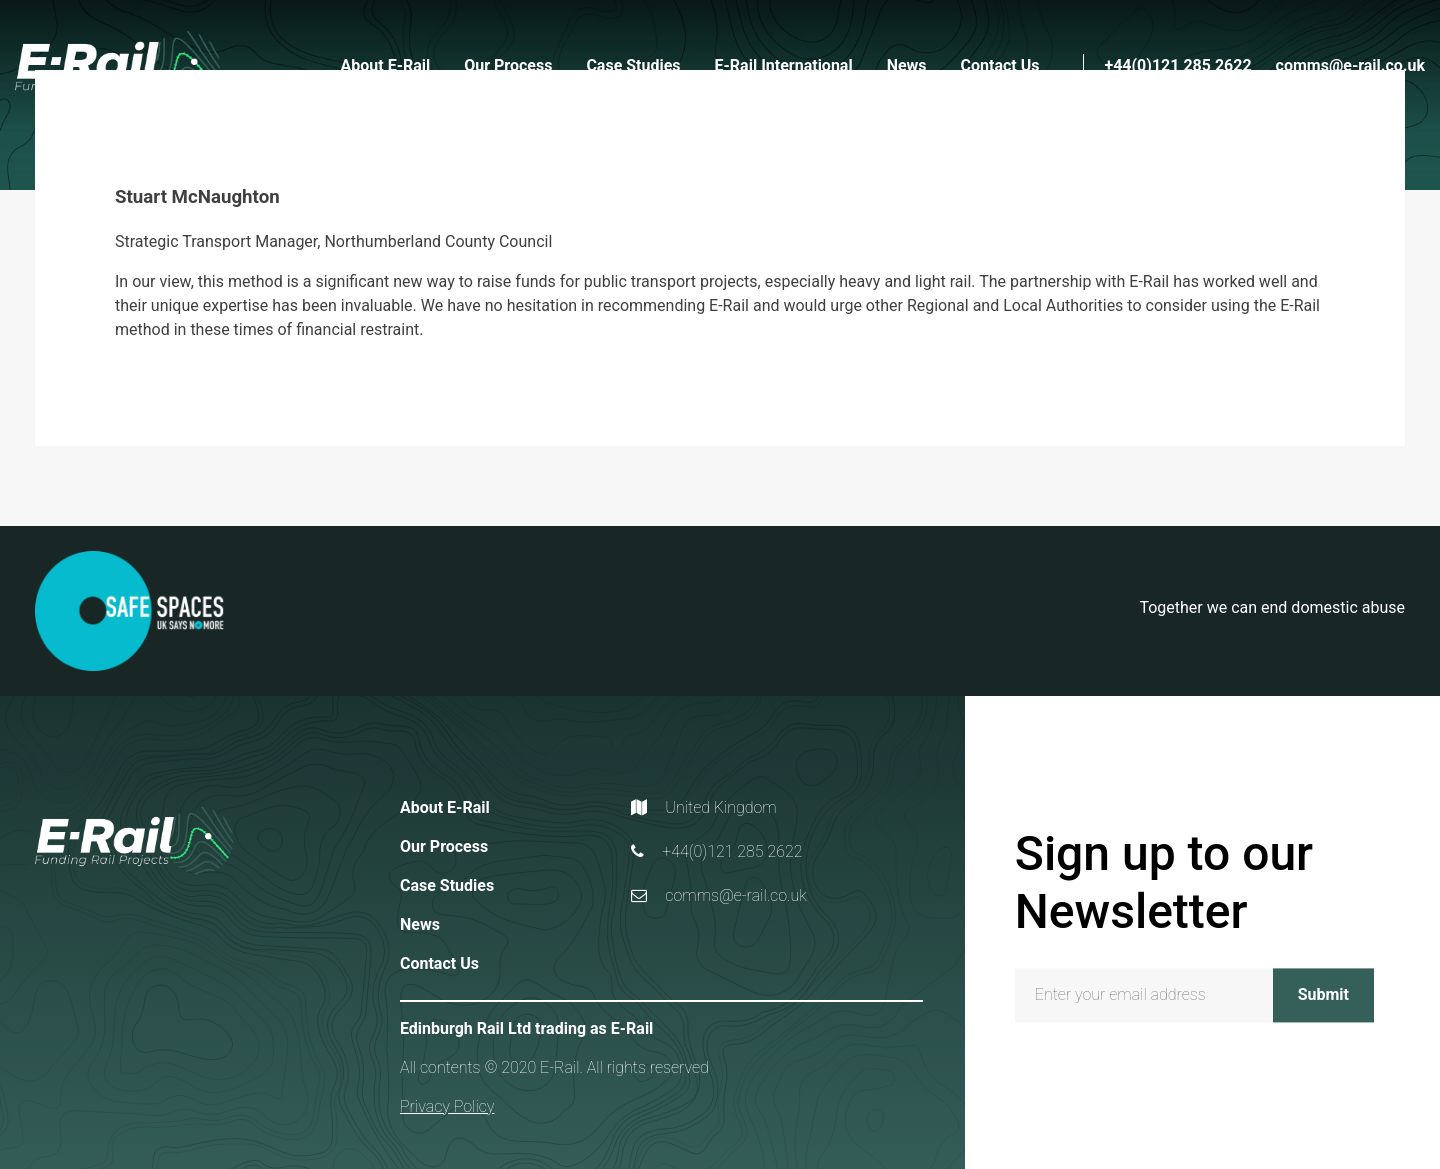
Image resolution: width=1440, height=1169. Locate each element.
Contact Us (1000, 65)
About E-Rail (386, 65)
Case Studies (633, 65)
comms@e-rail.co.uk (1350, 65)
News (907, 65)
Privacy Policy (447, 1107)
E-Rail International (784, 65)
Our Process (508, 65)
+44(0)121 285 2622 (1177, 65)
